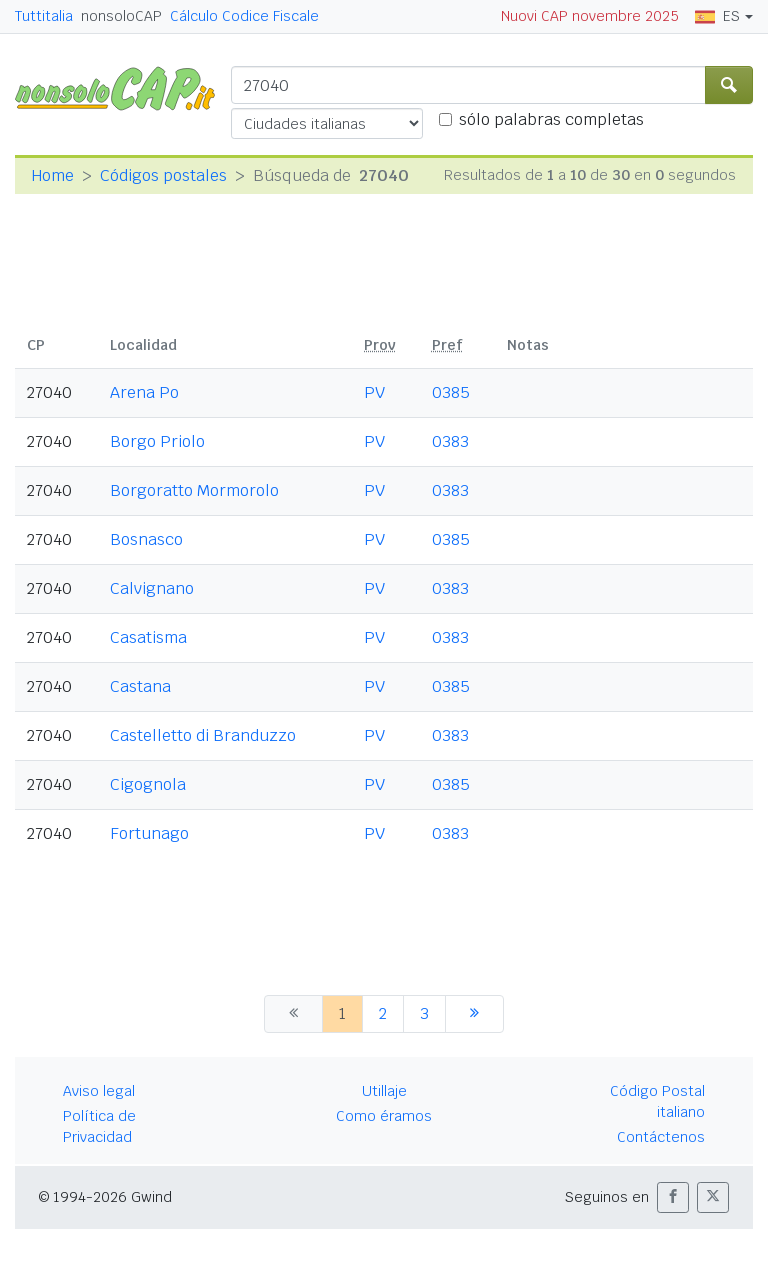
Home (52, 175)
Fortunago (149, 833)
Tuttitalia (44, 16)
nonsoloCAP (121, 16)
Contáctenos (661, 1137)
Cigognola (148, 784)
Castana (140, 686)
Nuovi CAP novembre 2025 (590, 16)
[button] (673, 1197)
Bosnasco (146, 539)
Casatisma (148, 637)
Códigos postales (163, 175)
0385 (451, 392)
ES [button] (717, 16)
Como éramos (384, 1116)
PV (374, 392)
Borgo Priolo (157, 441)
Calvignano (152, 588)
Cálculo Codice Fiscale (244, 16)
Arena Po (144, 392)
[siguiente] (474, 1014)
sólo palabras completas (551, 119)
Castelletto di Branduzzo (203, 735)
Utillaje (384, 1091)
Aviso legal (99, 1091)
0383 (450, 441)
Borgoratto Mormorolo (194, 490)
